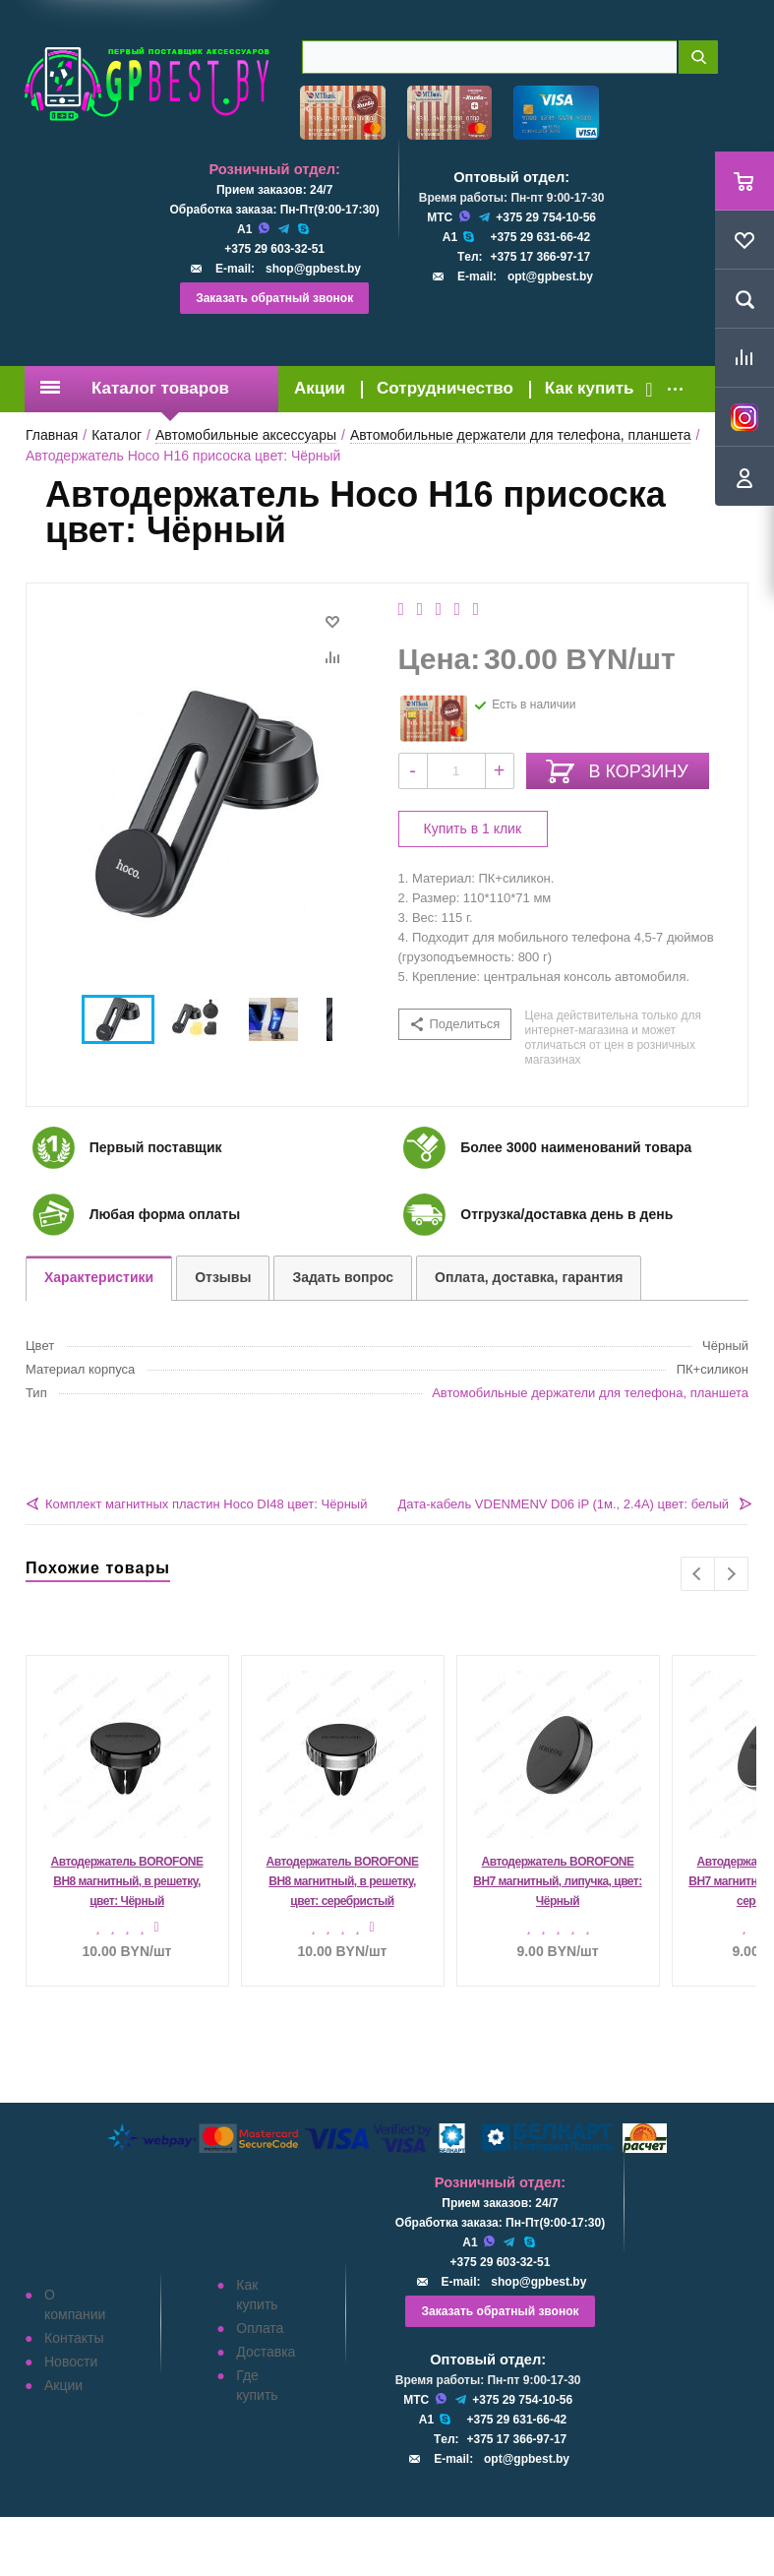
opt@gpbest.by (550, 276)
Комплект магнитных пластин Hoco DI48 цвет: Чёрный (206, 1504)
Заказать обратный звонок (274, 298)
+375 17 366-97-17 (540, 257)
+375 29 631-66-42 (540, 237)
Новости (70, 2361)
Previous (698, 1574)
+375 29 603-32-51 (274, 249)
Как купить (589, 388)
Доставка (265, 2352)
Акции (319, 388)
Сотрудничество (445, 388)
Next (731, 1574)
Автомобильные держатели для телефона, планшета (590, 1392)
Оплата (259, 2328)
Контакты (73, 2338)
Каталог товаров (134, 388)
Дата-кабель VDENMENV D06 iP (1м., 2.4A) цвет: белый (563, 1504)
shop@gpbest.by (313, 269)
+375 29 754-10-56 (546, 217)
